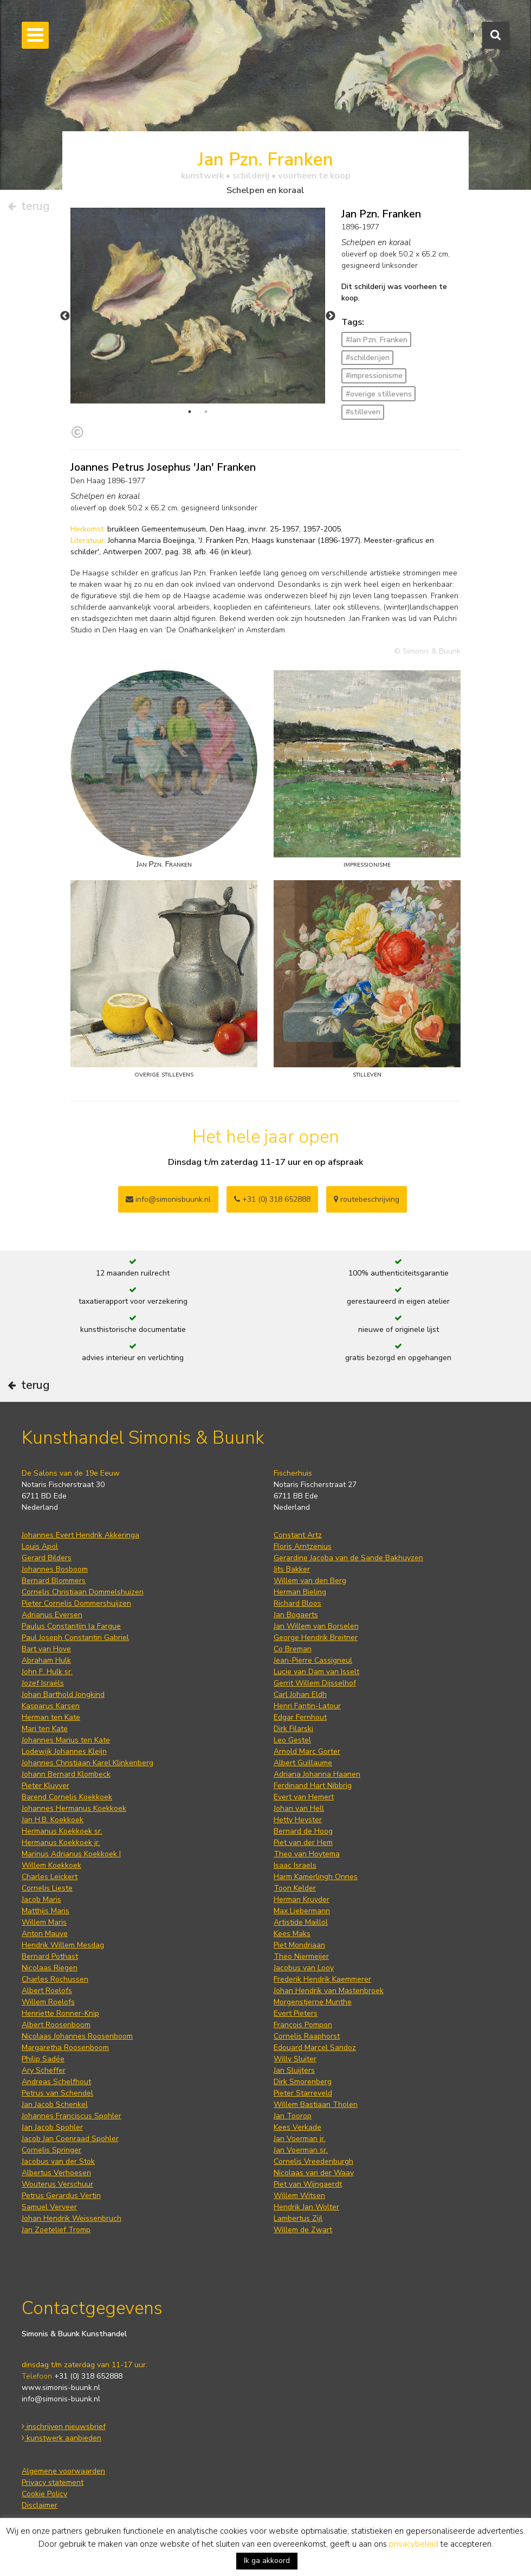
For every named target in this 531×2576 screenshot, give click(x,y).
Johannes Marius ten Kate (66, 1740)
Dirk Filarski (293, 1728)
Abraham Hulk (46, 1660)
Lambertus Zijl (298, 2218)
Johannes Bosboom (55, 1569)
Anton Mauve (45, 1933)
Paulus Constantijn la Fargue (71, 1626)
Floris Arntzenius (303, 1546)
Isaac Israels (295, 1865)
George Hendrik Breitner (316, 1637)
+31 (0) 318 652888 (272, 1199)
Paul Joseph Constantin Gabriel (75, 1637)
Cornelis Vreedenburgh (313, 2161)
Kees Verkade (297, 2127)
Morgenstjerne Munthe (313, 2002)
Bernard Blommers (54, 1580)
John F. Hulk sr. (47, 1672)
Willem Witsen (299, 2195)
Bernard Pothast (50, 1956)
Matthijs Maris (45, 1911)
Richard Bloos (297, 1603)
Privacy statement (52, 2482)
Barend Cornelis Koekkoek (67, 1797)
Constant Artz (298, 1535)
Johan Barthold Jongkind (63, 1694)
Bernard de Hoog (303, 1831)
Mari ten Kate (45, 1728)
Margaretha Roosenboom (65, 2047)
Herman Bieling (300, 1592)
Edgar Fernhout (300, 1717)
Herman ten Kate (51, 1717)
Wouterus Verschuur (57, 2184)
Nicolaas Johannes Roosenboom (77, 2036)
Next (330, 316)
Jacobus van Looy (304, 1968)
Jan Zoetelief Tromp (56, 2230)
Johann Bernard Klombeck (66, 1774)
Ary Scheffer (44, 2070)
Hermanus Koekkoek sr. (62, 1831)
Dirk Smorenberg (303, 2082)
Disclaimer (39, 2505)
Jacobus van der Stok (58, 2161)
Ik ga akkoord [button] (267, 2560)
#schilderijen (368, 358)
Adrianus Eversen (52, 1615)
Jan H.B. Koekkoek (52, 1820)
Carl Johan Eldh (300, 1694)
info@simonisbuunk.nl (168, 1199)
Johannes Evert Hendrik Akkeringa (80, 1535)
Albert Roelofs (47, 1990)
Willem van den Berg (310, 1580)
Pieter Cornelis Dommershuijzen (76, 1603)
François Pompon (303, 2025)
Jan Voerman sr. (301, 2150)
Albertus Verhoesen (56, 2173)
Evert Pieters (296, 2013)
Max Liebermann (302, 1911)
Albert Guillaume (303, 1763)
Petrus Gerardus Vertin (61, 2195)
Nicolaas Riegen (49, 1968)
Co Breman (293, 1649)
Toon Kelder (295, 1888)
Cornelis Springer (51, 2150)
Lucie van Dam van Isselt (316, 1672)
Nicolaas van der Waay (314, 2173)
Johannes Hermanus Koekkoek (74, 1808)
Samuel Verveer (49, 2207)
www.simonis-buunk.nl (61, 2387)
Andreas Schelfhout (56, 2082)
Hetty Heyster (298, 1820)
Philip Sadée (43, 2059)
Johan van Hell (299, 1808)
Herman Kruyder (301, 1899)
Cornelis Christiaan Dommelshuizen (83, 1592)
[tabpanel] (197, 306)
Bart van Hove (46, 1649)
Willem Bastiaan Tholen (316, 2104)
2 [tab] (205, 411)
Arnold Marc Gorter (307, 1751)
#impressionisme (374, 375)
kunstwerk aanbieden (61, 2438)
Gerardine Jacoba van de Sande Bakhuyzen (348, 1558)
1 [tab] (189, 411)
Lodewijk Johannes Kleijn (64, 1751)
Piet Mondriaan (299, 1945)
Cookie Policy (44, 2494)
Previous (65, 316)
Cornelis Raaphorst (307, 2036)
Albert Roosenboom (56, 2025)
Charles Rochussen (55, 1979)
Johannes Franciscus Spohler (71, 2116)
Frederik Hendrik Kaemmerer (322, 1979)
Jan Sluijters (294, 2070)
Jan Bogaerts (296, 1615)
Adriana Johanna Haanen (317, 1774)
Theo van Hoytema (307, 1854)
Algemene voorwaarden (63, 2471)
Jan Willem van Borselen (316, 1626)
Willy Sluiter (295, 2059)
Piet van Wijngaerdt (308, 2184)
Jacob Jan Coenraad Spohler (70, 2138)
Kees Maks (292, 1933)
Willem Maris (44, 1922)
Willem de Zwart (303, 2230)
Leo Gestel (292, 1740)
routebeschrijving (366, 1199)
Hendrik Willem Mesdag (63, 1945)
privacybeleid (413, 2544)
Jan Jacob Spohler (52, 2127)
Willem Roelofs (48, 2002)
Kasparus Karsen (51, 1706)
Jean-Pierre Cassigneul (313, 1660)
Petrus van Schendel (57, 2093)
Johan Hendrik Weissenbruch (71, 2218)
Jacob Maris (41, 1899)
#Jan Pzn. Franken (376, 340)
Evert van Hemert (304, 1797)
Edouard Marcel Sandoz (315, 2047)
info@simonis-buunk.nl (61, 2399)
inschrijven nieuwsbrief (64, 2426)
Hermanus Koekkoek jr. (61, 1842)
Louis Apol (40, 1546)
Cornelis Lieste (47, 1888)
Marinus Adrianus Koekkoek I (71, 1854)
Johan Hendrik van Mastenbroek (329, 1990)
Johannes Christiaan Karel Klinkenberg (87, 1763)
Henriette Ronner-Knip (60, 2013)
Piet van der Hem (303, 1842)
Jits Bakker (292, 1569)
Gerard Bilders (47, 1558)
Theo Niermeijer (301, 1956)
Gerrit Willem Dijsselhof (315, 1683)
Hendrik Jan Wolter (306, 2207)
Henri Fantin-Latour (307, 1706)
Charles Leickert (49, 1877)
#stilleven (363, 412)
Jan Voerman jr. (300, 2138)
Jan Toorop (293, 2116)
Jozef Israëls (43, 1683)
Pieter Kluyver (45, 1785)
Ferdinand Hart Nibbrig (313, 1785)
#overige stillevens (379, 394)
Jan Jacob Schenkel (55, 2104)
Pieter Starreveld (303, 2093)
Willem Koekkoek (51, 1865)
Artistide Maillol (301, 1922)
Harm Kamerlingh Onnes (316, 1877)
